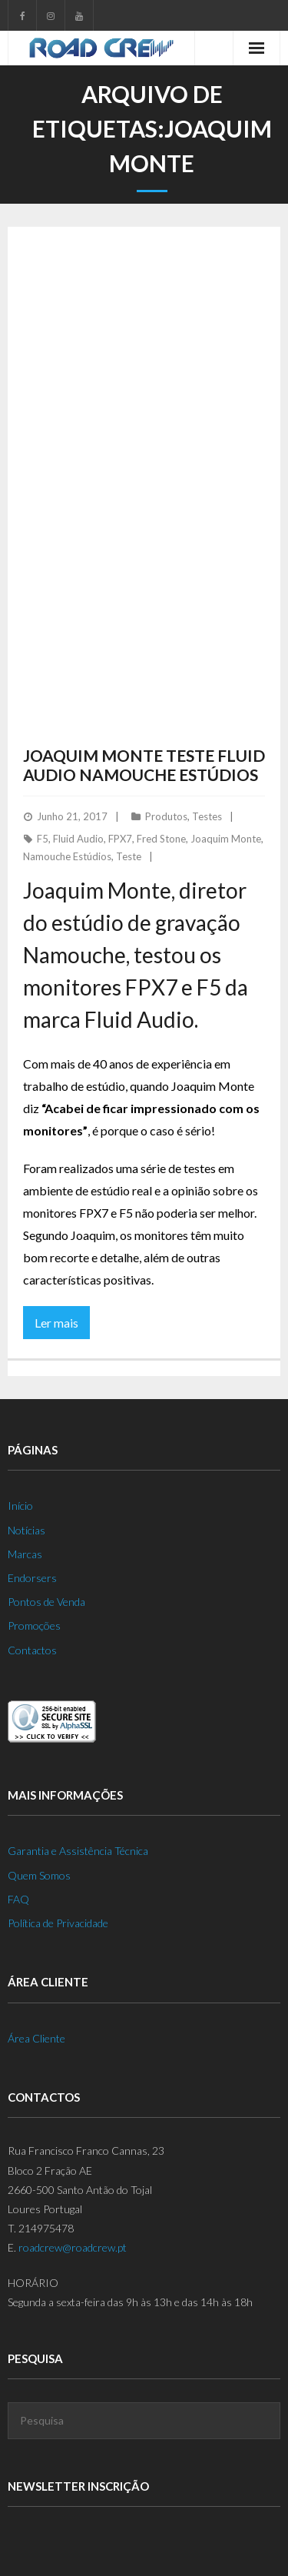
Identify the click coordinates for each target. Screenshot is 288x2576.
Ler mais (56, 1322)
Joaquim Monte (225, 839)
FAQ (18, 1899)
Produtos (166, 816)
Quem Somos (39, 1875)
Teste (128, 856)
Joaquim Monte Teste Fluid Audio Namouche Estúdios (144, 765)
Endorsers (32, 1577)
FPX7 (120, 839)
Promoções (34, 1625)
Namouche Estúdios (67, 856)
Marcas (25, 1554)
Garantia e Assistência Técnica (78, 1850)
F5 (42, 839)
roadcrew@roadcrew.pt (72, 2247)
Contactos (32, 1650)
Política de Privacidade (58, 1923)
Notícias (26, 1530)
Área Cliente (36, 2038)
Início (20, 1505)
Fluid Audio (78, 839)
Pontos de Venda (46, 1601)
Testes (207, 816)
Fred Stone (161, 839)
